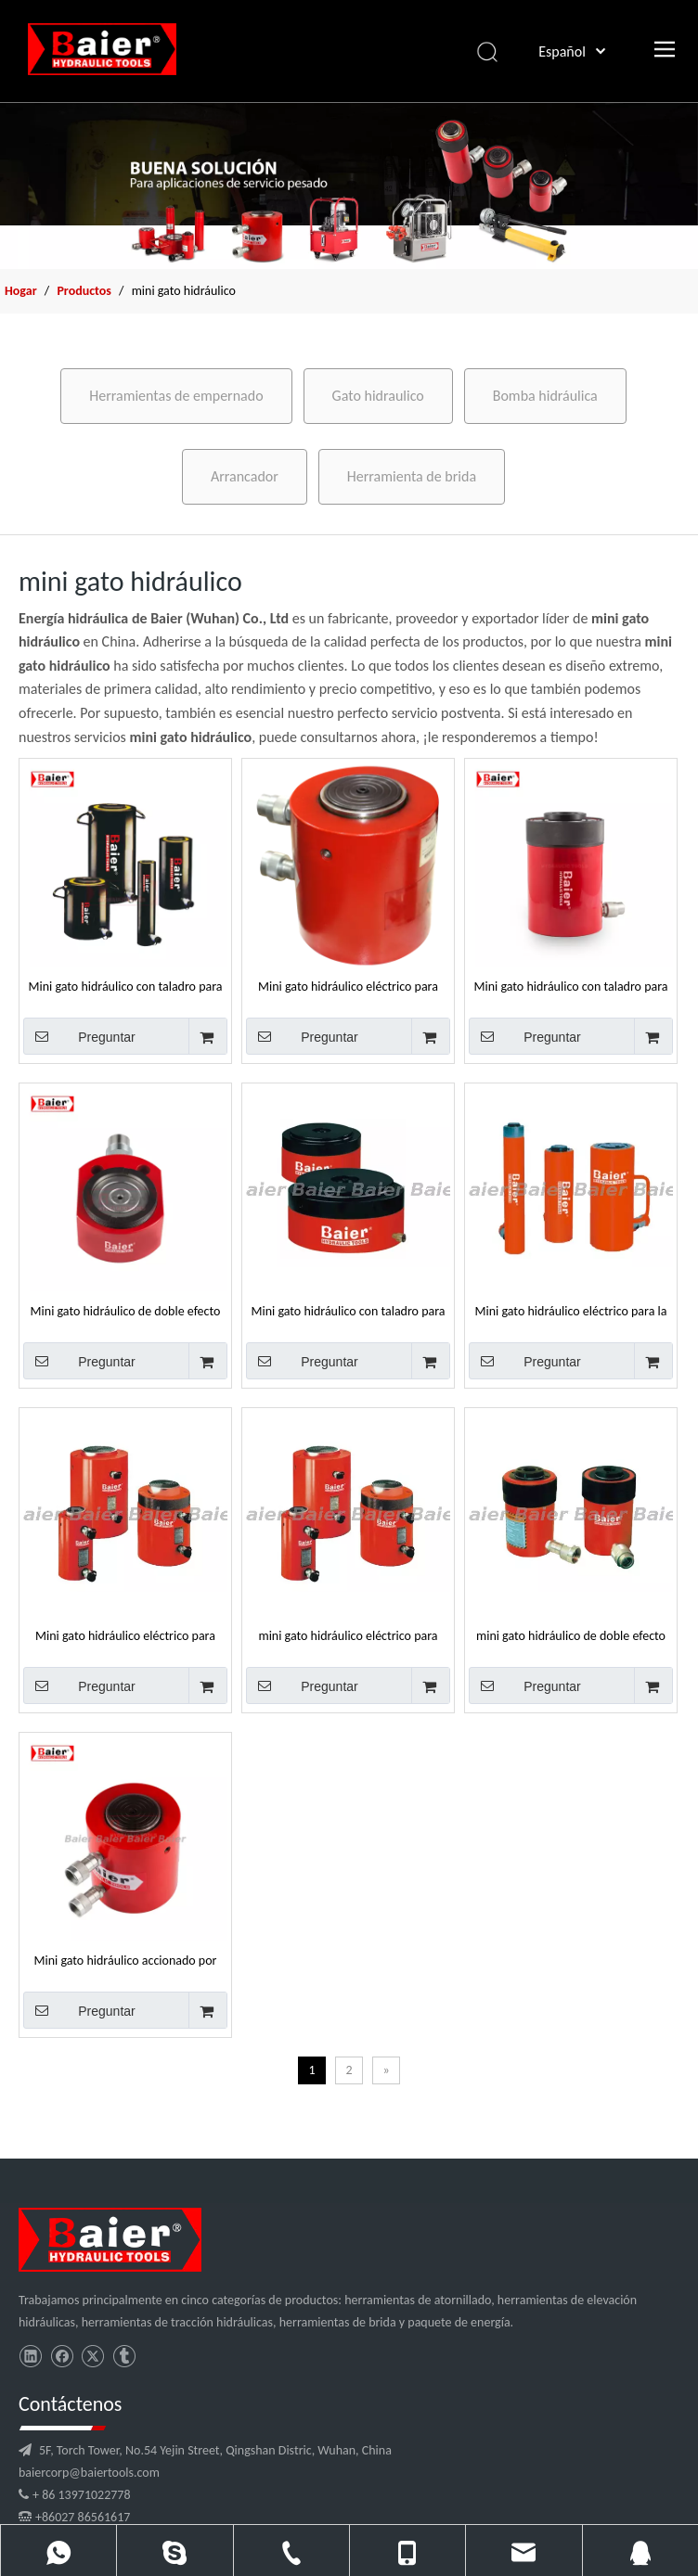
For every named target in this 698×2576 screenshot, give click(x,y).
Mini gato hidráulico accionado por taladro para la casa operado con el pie (125, 1960)
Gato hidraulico (378, 395)
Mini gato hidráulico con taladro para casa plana (125, 986)
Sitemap (596, 2554)
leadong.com (538, 2554)
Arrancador (244, 476)
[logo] (87, 2232)
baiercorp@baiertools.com (263, 2391)
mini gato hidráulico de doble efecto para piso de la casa (571, 1635)
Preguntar (79, 1036)
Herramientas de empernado (176, 395)
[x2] (349, 185)
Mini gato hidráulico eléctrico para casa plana (348, 986)
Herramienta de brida (411, 476)
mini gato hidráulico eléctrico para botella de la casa (347, 1635)
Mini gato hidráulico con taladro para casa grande (570, 986)
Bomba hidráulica (545, 395)
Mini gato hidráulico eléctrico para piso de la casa (125, 1635)
